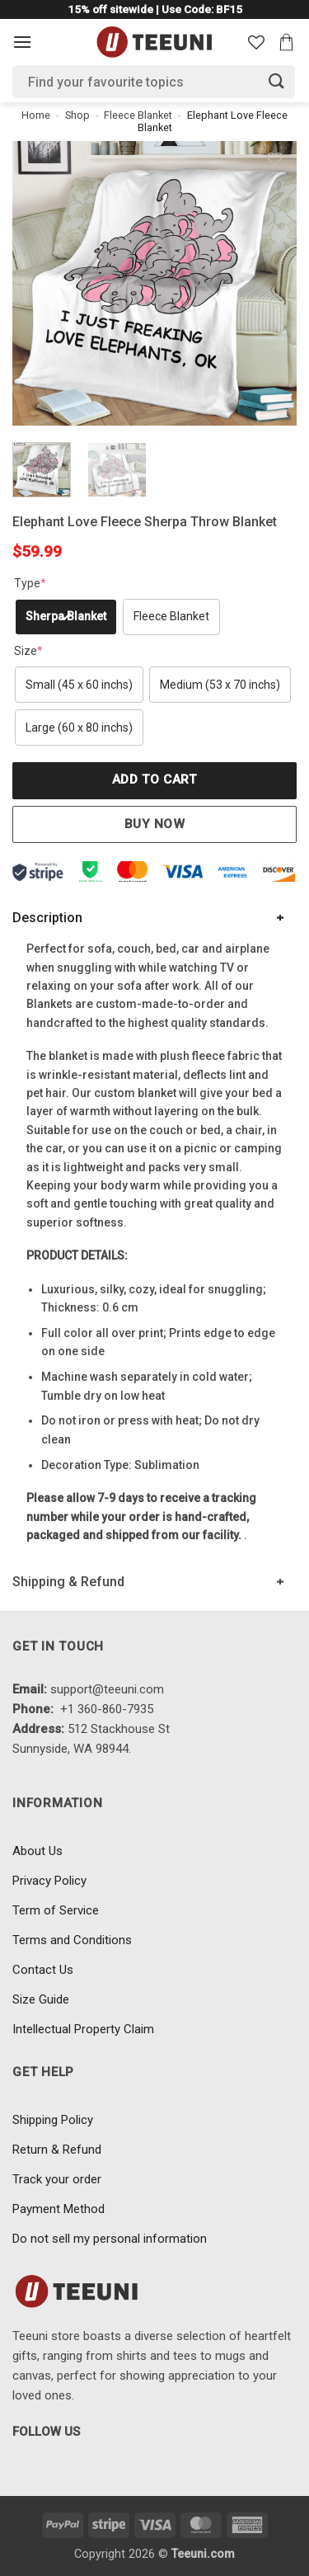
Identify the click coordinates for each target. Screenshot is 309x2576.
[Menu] (22, 41)
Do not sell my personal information (109, 2238)
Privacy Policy (49, 1880)
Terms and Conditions (72, 1940)
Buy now (154, 824)
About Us (37, 1851)
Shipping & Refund (68, 1581)
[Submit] (276, 81)
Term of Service (55, 1910)
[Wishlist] (256, 42)
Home (35, 115)
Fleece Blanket (138, 115)
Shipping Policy (52, 2119)
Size (28, 650)
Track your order (56, 2179)
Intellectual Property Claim (83, 2029)
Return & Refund (56, 2149)
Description (47, 917)
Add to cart (154, 779)
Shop (77, 115)
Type (30, 583)
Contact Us (42, 1969)
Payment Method (58, 2209)
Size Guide (40, 1999)
